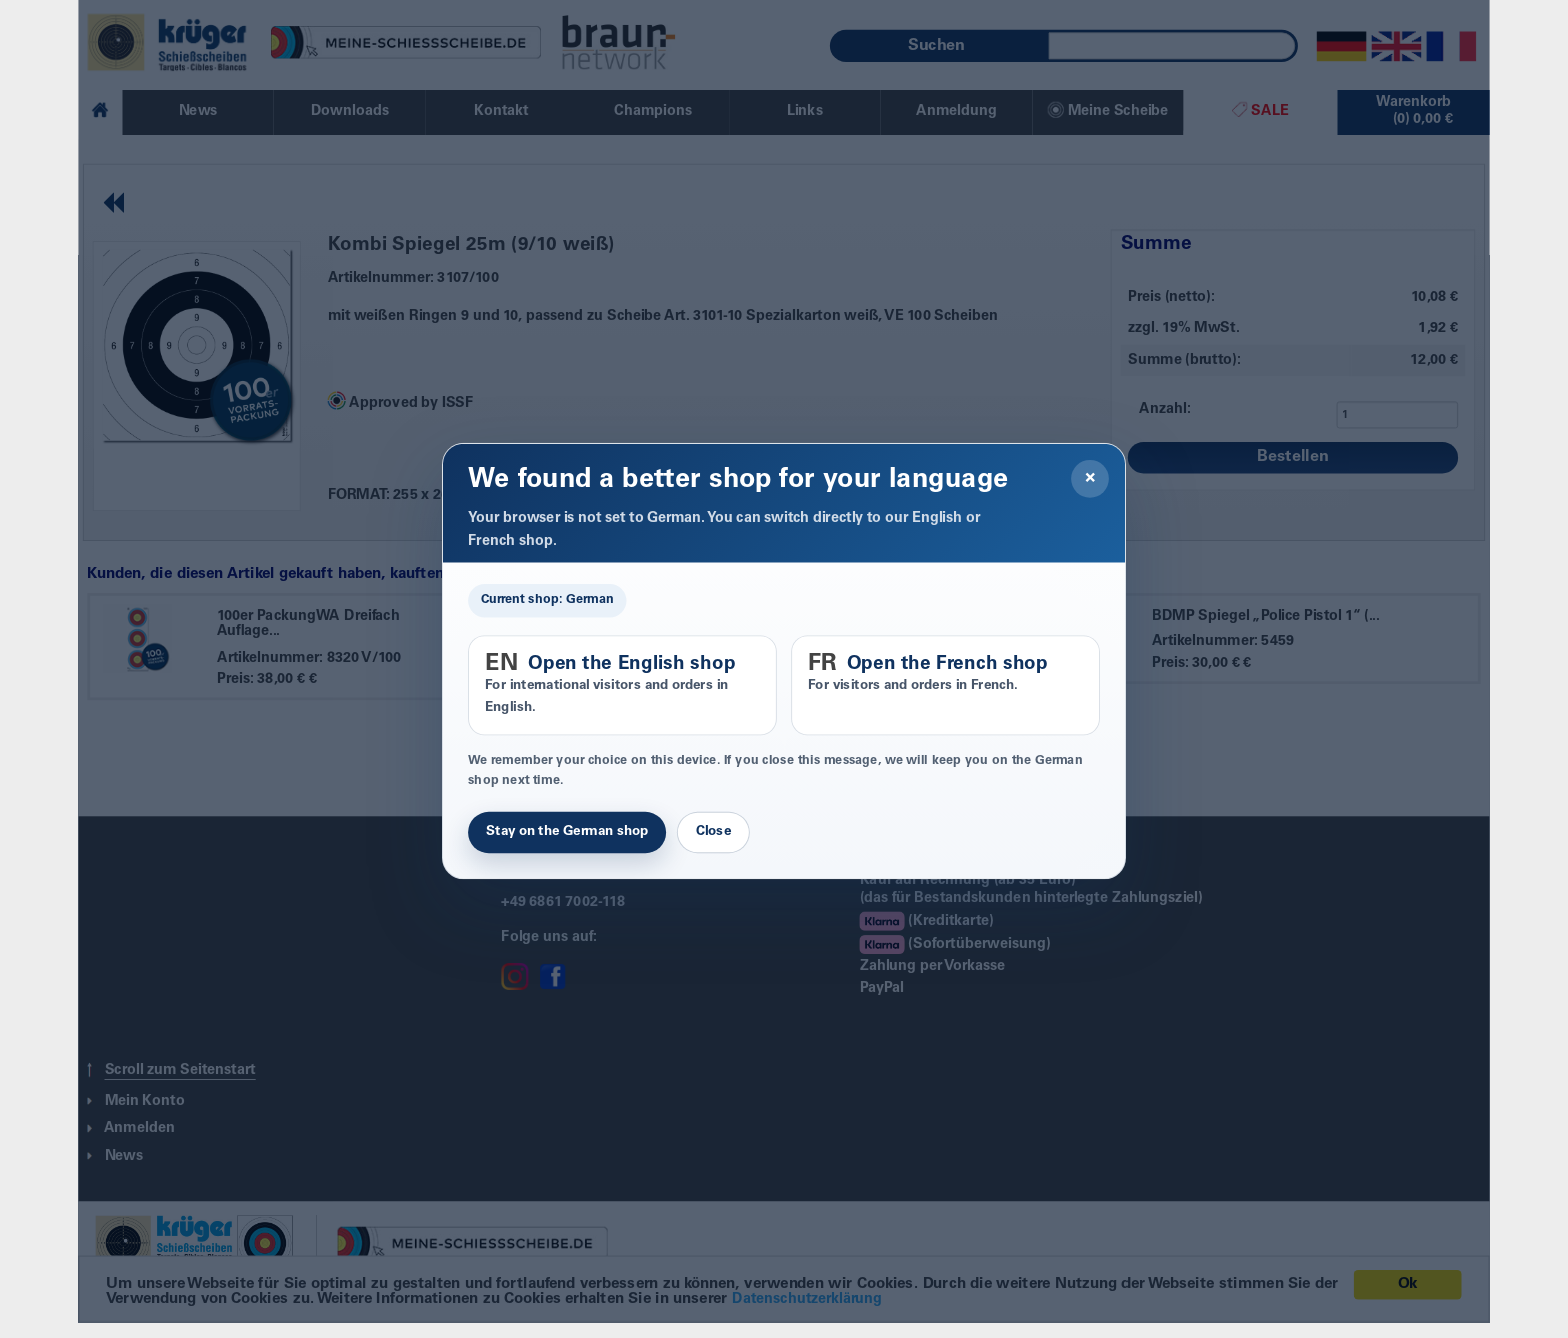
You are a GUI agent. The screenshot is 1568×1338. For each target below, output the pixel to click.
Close (713, 832)
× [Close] (1090, 479)
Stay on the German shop (567, 832)
